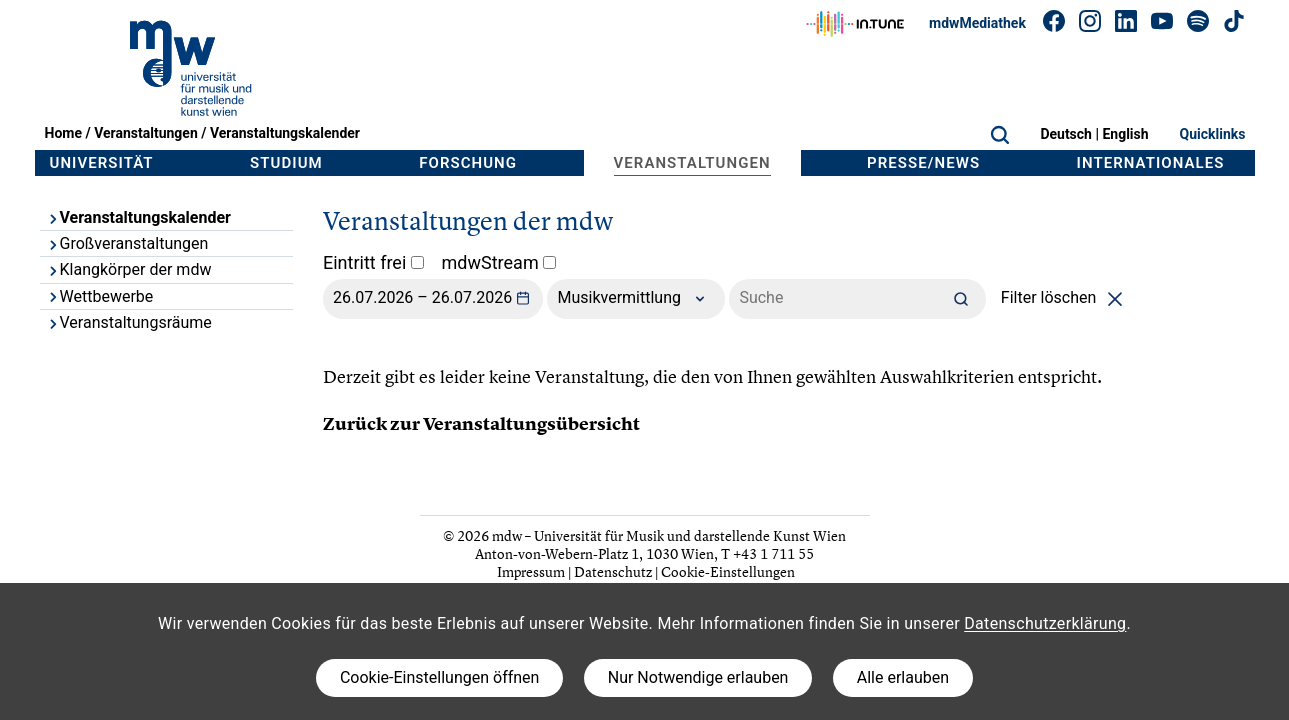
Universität (102, 163)
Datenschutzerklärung (1045, 623)
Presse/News (923, 163)
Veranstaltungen (146, 133)
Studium (286, 163)
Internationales (1151, 163)
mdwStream (499, 262)
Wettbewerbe (100, 296)
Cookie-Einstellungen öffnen (439, 677)
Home (63, 133)
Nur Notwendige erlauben (698, 677)
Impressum (531, 571)
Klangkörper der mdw (129, 269)
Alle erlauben (903, 677)
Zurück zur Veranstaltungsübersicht (481, 424)
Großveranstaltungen (127, 243)
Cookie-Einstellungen (728, 571)
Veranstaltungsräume (129, 322)
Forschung (468, 163)
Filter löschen (1065, 297)
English (1125, 134)
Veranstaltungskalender (285, 133)
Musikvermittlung (636, 299)
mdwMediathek (977, 23)
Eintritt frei (373, 262)
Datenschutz (613, 571)
